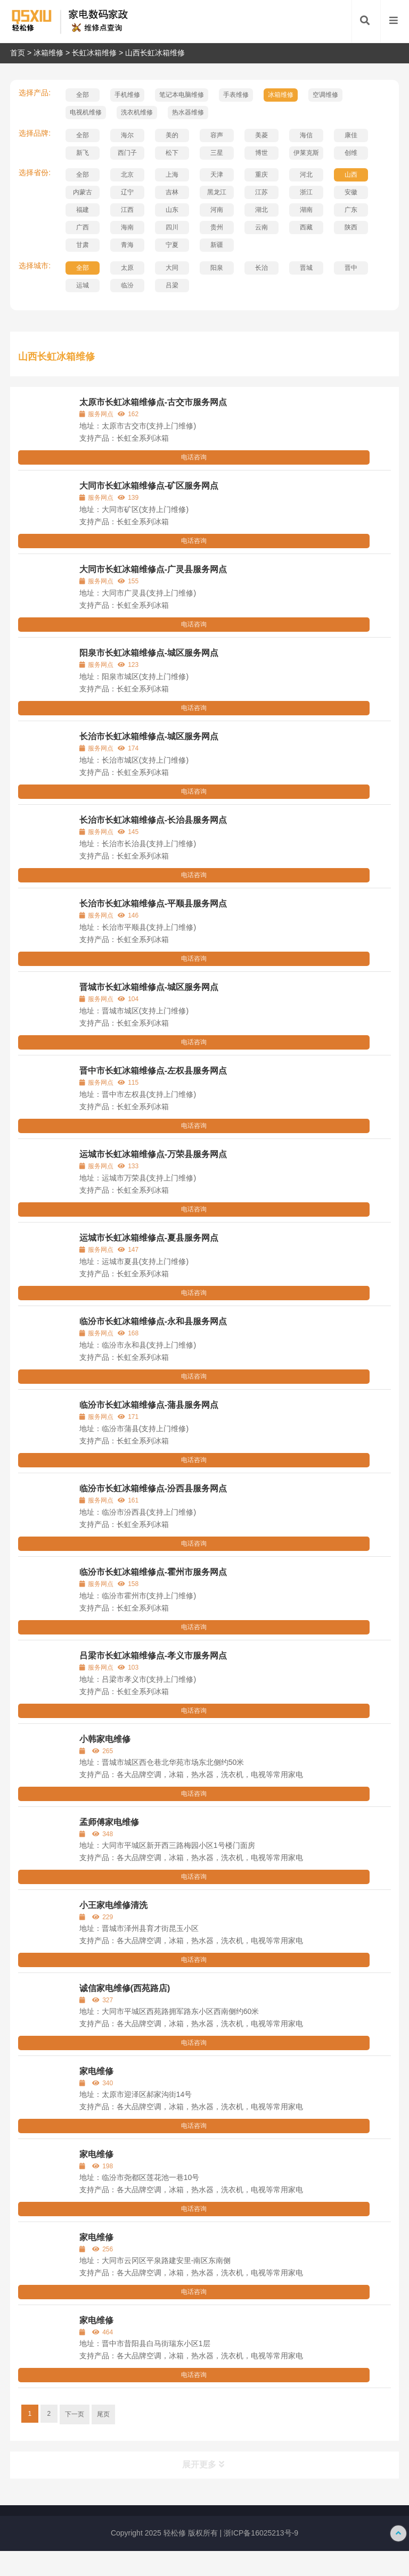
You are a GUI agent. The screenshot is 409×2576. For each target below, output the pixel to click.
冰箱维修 (48, 52)
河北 (306, 174)
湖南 (306, 209)
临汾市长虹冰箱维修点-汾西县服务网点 (153, 1488)
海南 (127, 227)
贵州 (216, 227)
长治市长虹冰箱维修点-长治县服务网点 (153, 819)
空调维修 (325, 94)
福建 (82, 209)
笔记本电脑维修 (181, 94)
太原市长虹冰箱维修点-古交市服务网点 (153, 402)
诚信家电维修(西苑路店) (124, 1988)
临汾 (127, 285)
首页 (17, 52)
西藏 (306, 227)
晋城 (306, 267)
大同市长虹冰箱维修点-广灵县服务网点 (153, 569)
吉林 (172, 192)
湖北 (261, 209)
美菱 (261, 135)
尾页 (103, 2414)
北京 (127, 174)
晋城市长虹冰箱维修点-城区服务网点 (148, 987)
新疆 (216, 245)
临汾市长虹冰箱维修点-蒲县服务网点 (148, 1404)
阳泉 (216, 267)
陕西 (351, 227)
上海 (172, 174)
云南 (261, 227)
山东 (172, 209)
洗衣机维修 (137, 112)
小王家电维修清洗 (113, 1905)
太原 (127, 267)
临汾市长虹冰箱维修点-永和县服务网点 (153, 1321)
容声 (216, 135)
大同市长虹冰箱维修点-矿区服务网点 (148, 485)
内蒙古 (82, 192)
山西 (351, 174)
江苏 (261, 192)
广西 (82, 227)
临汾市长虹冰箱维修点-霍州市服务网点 (153, 1571)
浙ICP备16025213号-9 (261, 2533)
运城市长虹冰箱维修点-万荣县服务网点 (153, 1154)
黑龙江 (216, 192)
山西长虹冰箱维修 (155, 52)
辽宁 (127, 192)
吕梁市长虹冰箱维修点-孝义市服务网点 (153, 1655)
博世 (261, 152)
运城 (82, 285)
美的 (172, 135)
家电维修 (96, 2071)
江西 (127, 209)
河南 (216, 209)
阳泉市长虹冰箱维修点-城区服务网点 (148, 652)
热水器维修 (188, 112)
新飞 (82, 152)
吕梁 (172, 285)
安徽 (351, 192)
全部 (82, 94)
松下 (172, 152)
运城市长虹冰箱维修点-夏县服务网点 (148, 1237)
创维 (351, 152)
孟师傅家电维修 (109, 1822)
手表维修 (236, 94)
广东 (351, 209)
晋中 (351, 267)
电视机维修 (86, 112)
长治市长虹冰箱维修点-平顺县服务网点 (153, 903)
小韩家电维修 (104, 1739)
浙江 (306, 192)
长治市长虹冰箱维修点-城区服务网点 (148, 736)
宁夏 (172, 245)
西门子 (127, 152)
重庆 (261, 174)
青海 (127, 245)
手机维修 (127, 94)
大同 (172, 267)
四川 (172, 227)
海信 (306, 135)
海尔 (127, 135)
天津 (216, 174)
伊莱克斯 (306, 152)
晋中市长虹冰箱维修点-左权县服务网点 (153, 1070)
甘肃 (82, 245)
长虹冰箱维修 (94, 52)
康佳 (351, 135)
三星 (216, 152)
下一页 (74, 2414)
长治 (261, 267)
